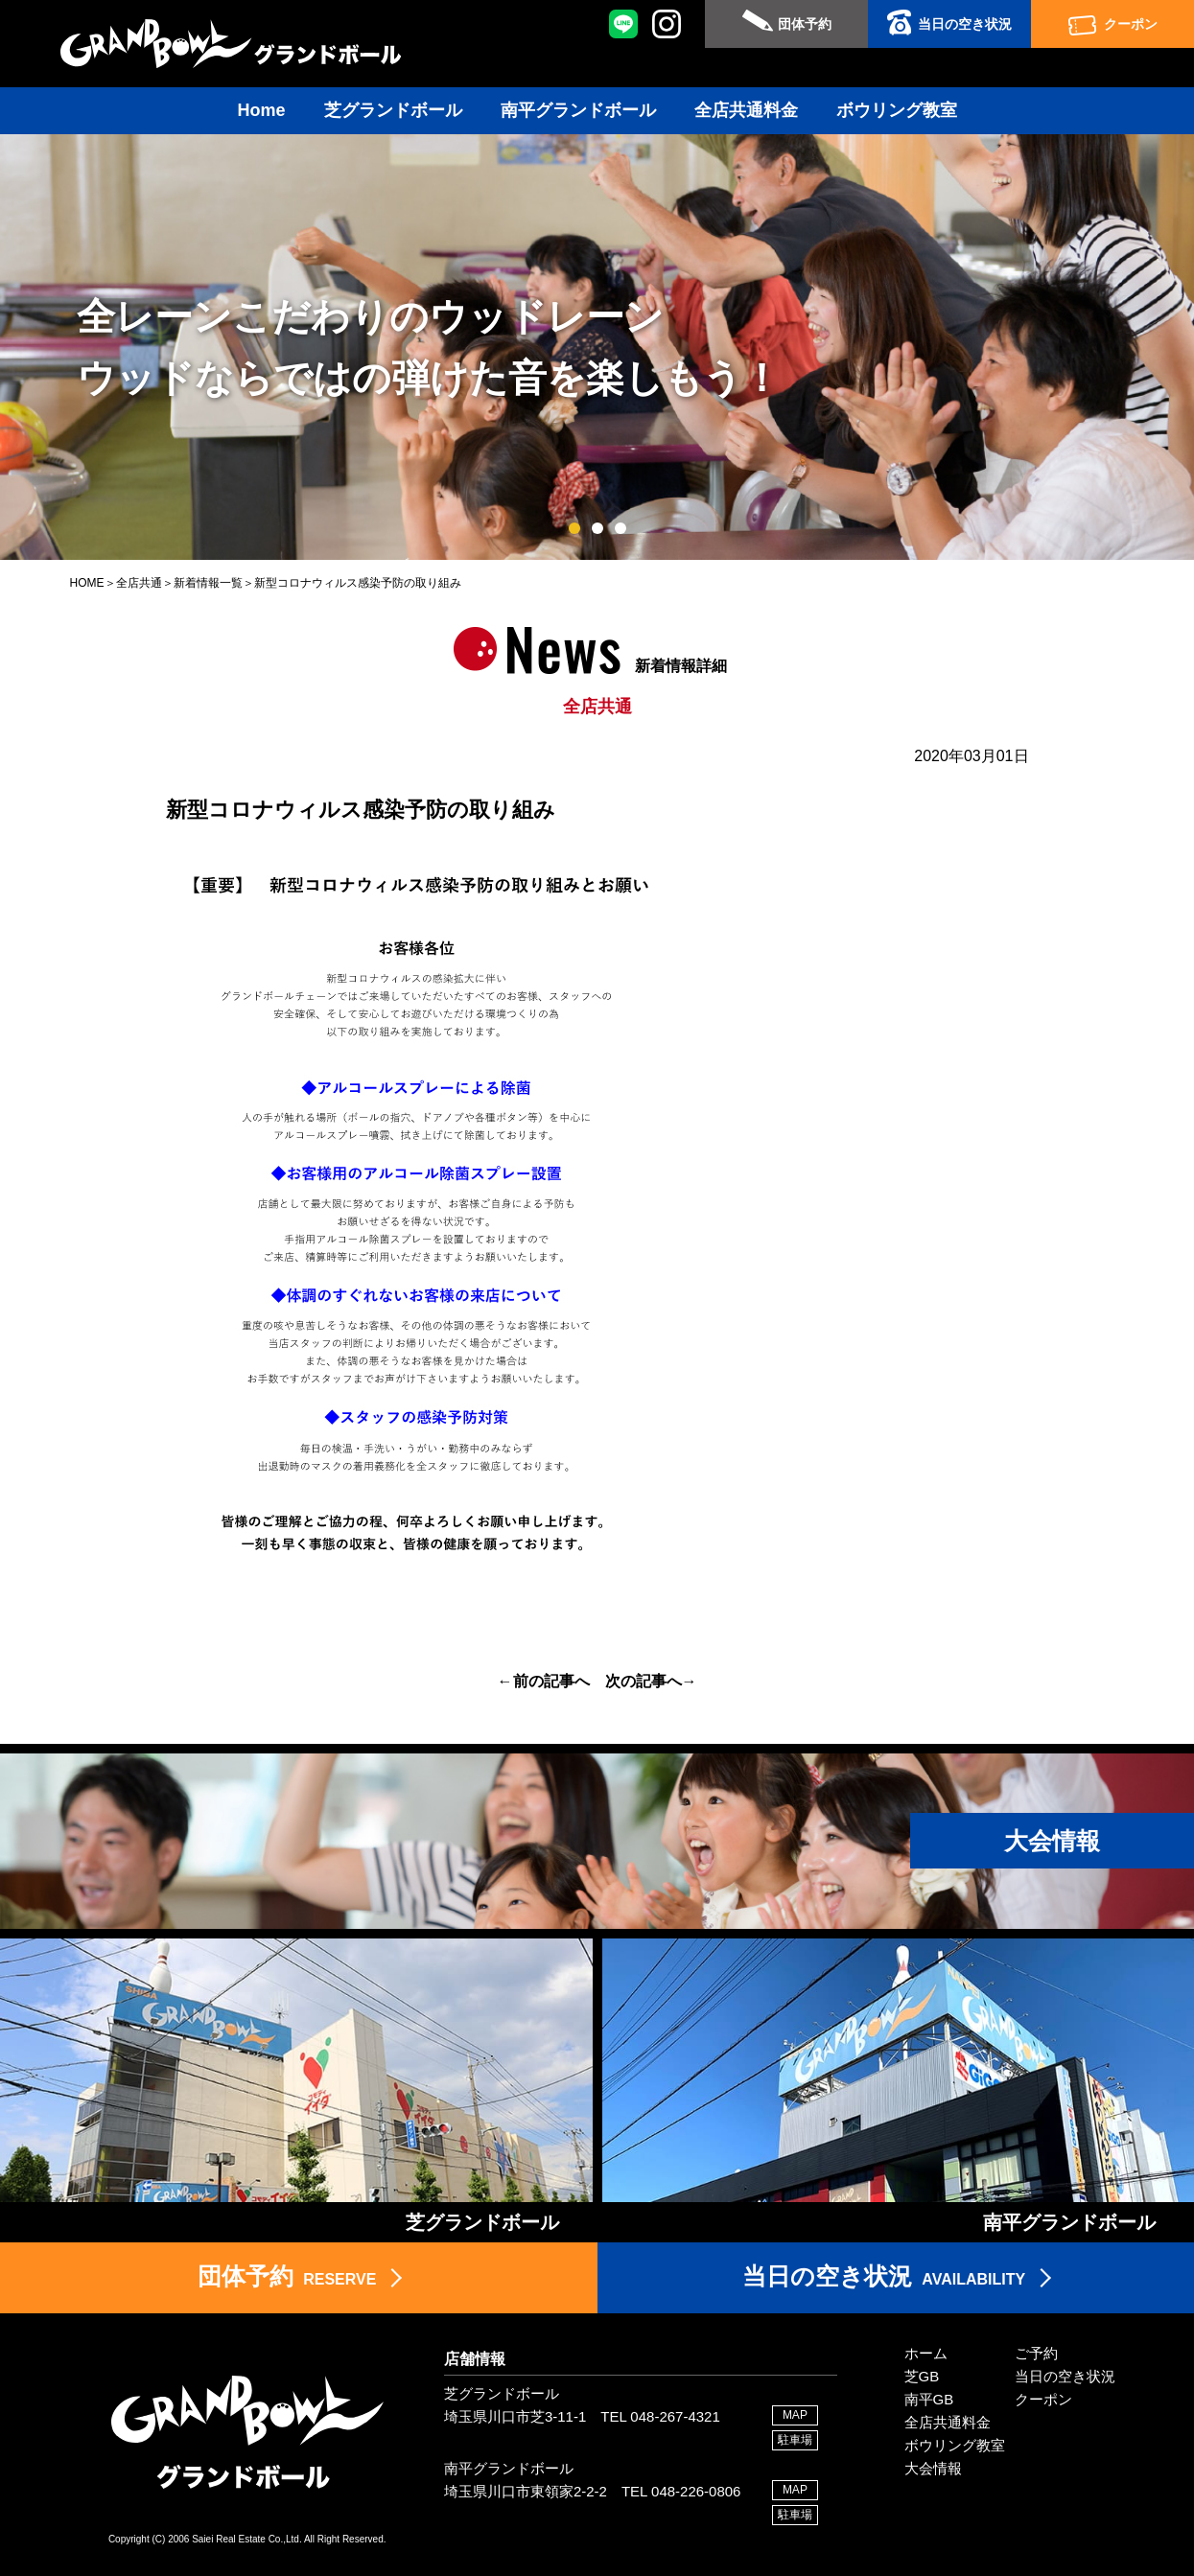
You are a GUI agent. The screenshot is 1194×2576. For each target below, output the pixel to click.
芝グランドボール (393, 110)
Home (261, 110)
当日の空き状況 (965, 24)
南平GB (929, 2399)
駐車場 (795, 2440)
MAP (795, 2415)
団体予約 (804, 24)
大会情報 (933, 2468)
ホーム (926, 2353)
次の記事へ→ (651, 1681)
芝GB (922, 2376)
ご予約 (1036, 2353)
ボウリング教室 (896, 110)
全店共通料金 (746, 110)
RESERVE (287, 2276)
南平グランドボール (578, 110)
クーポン (1131, 24)
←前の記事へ (544, 1681)
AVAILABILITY (883, 2276)
